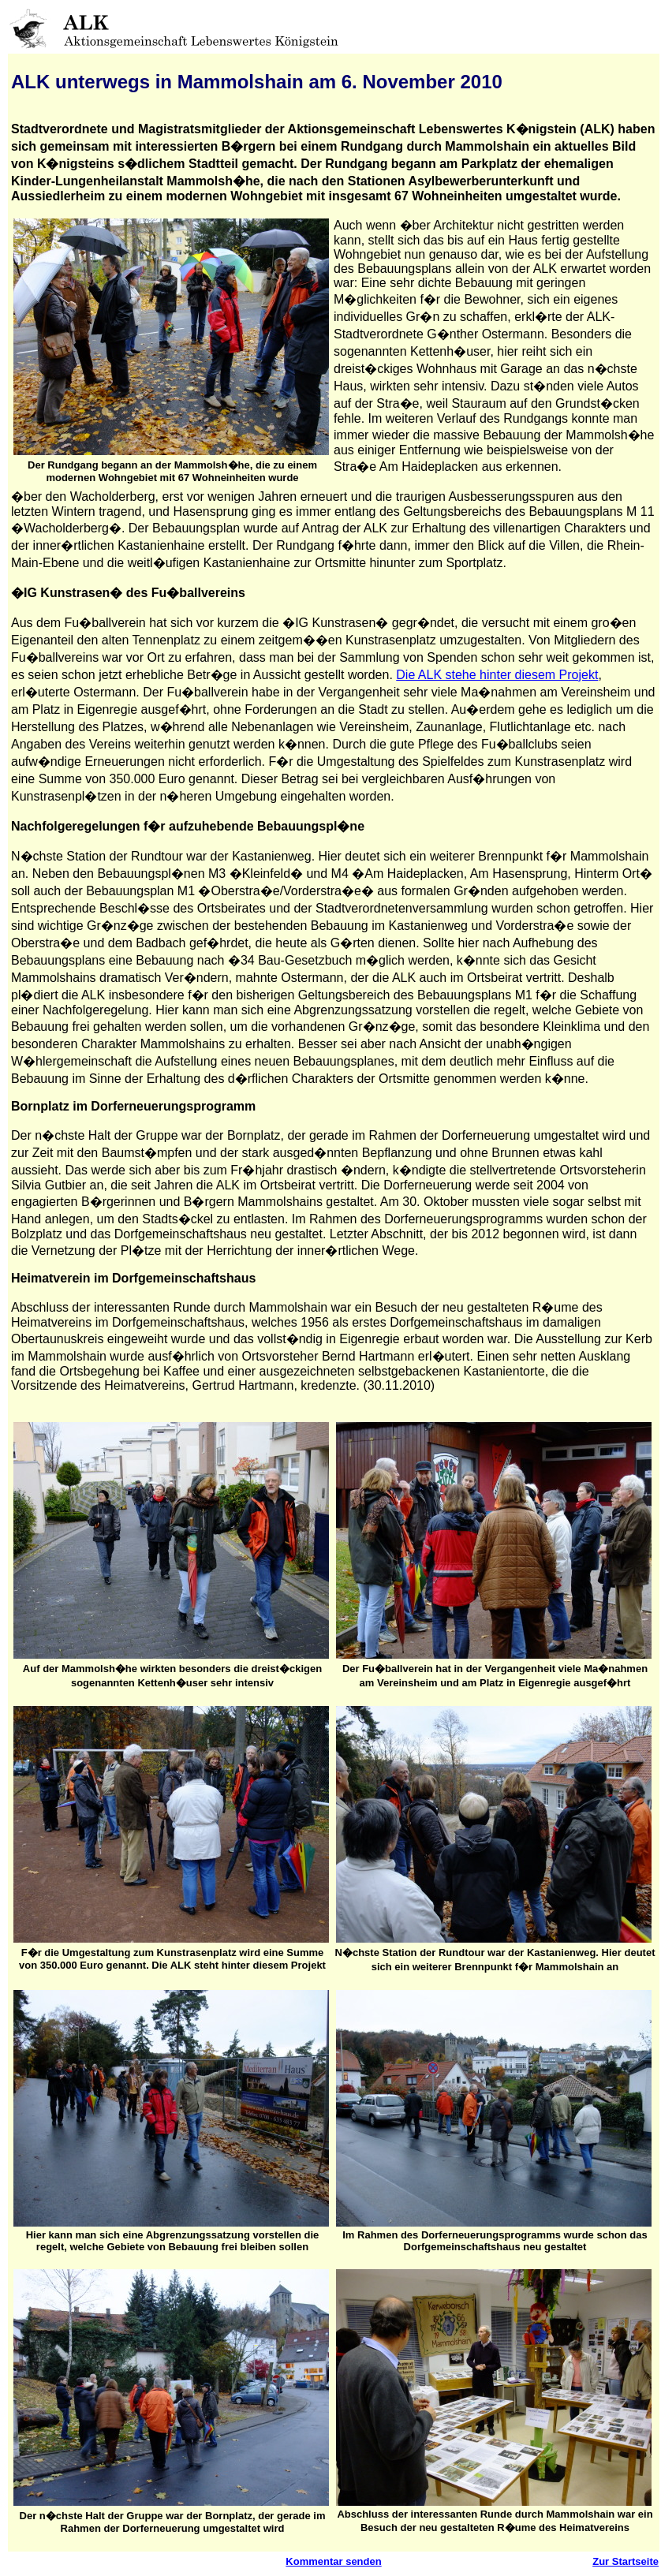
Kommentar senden (333, 2561)
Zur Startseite (625, 2561)
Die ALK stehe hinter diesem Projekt (497, 674)
